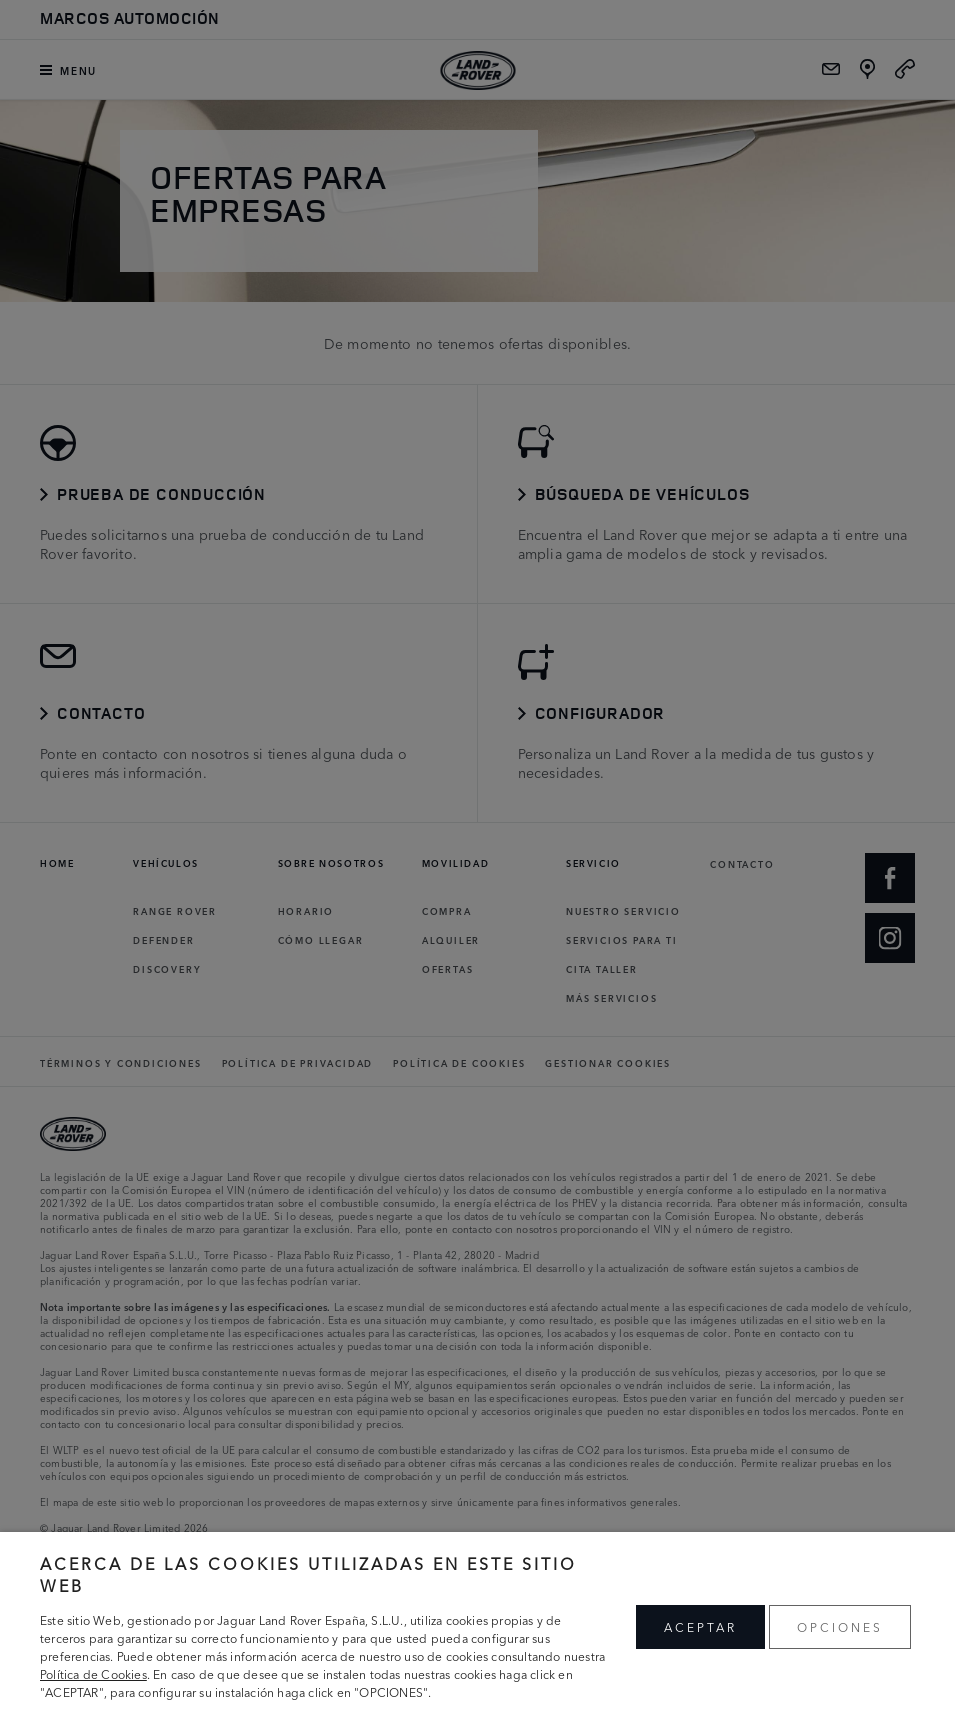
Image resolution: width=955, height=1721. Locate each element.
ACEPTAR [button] (700, 1626)
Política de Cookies (93, 1673)
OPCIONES (840, 1626)
